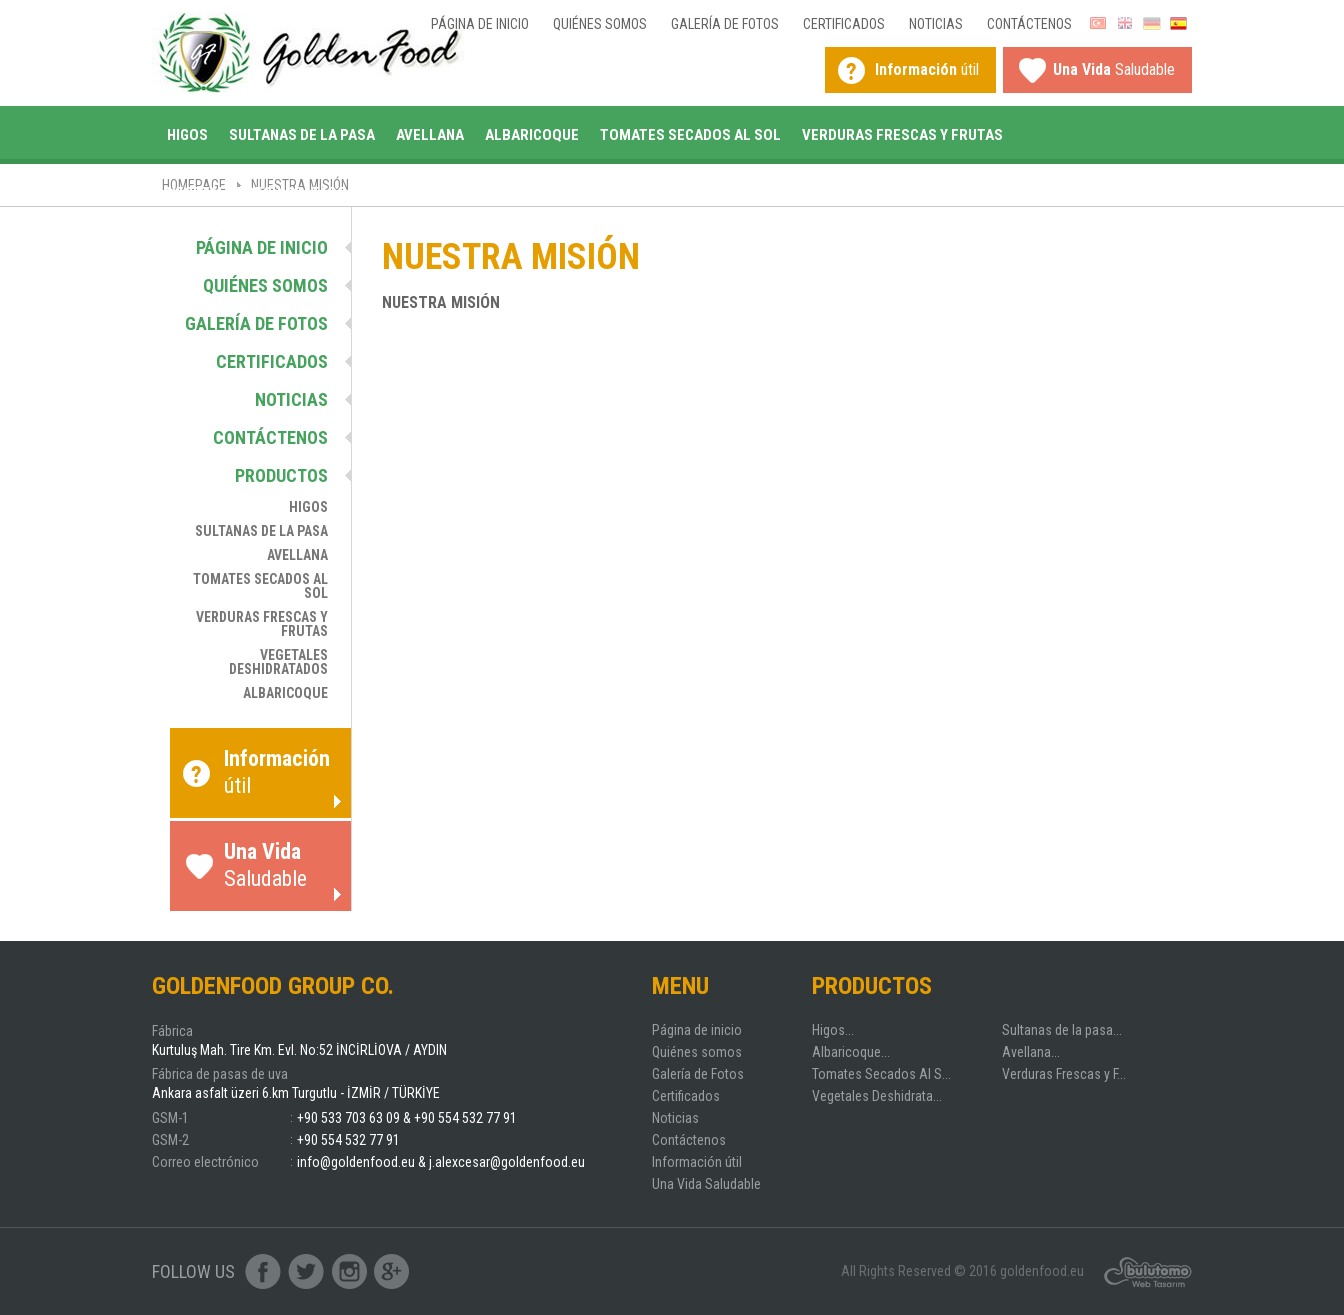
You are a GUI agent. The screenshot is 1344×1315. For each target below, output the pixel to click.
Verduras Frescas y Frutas (902, 135)
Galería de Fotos (725, 24)
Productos (281, 475)
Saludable (1114, 69)
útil (927, 69)
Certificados (844, 24)
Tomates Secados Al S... (881, 1074)
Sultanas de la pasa (302, 135)
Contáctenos (1029, 24)
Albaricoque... (851, 1052)
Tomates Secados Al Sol (690, 135)
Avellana (430, 135)
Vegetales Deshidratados (261, 193)
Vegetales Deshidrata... (877, 1096)
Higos (187, 135)
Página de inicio (480, 24)
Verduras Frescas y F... (1064, 1074)
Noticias (936, 24)
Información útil (697, 1162)
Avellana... (1031, 1052)
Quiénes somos (600, 24)
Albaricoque (532, 135)
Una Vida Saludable (706, 1184)
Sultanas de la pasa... (1062, 1030)
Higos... (833, 1030)
